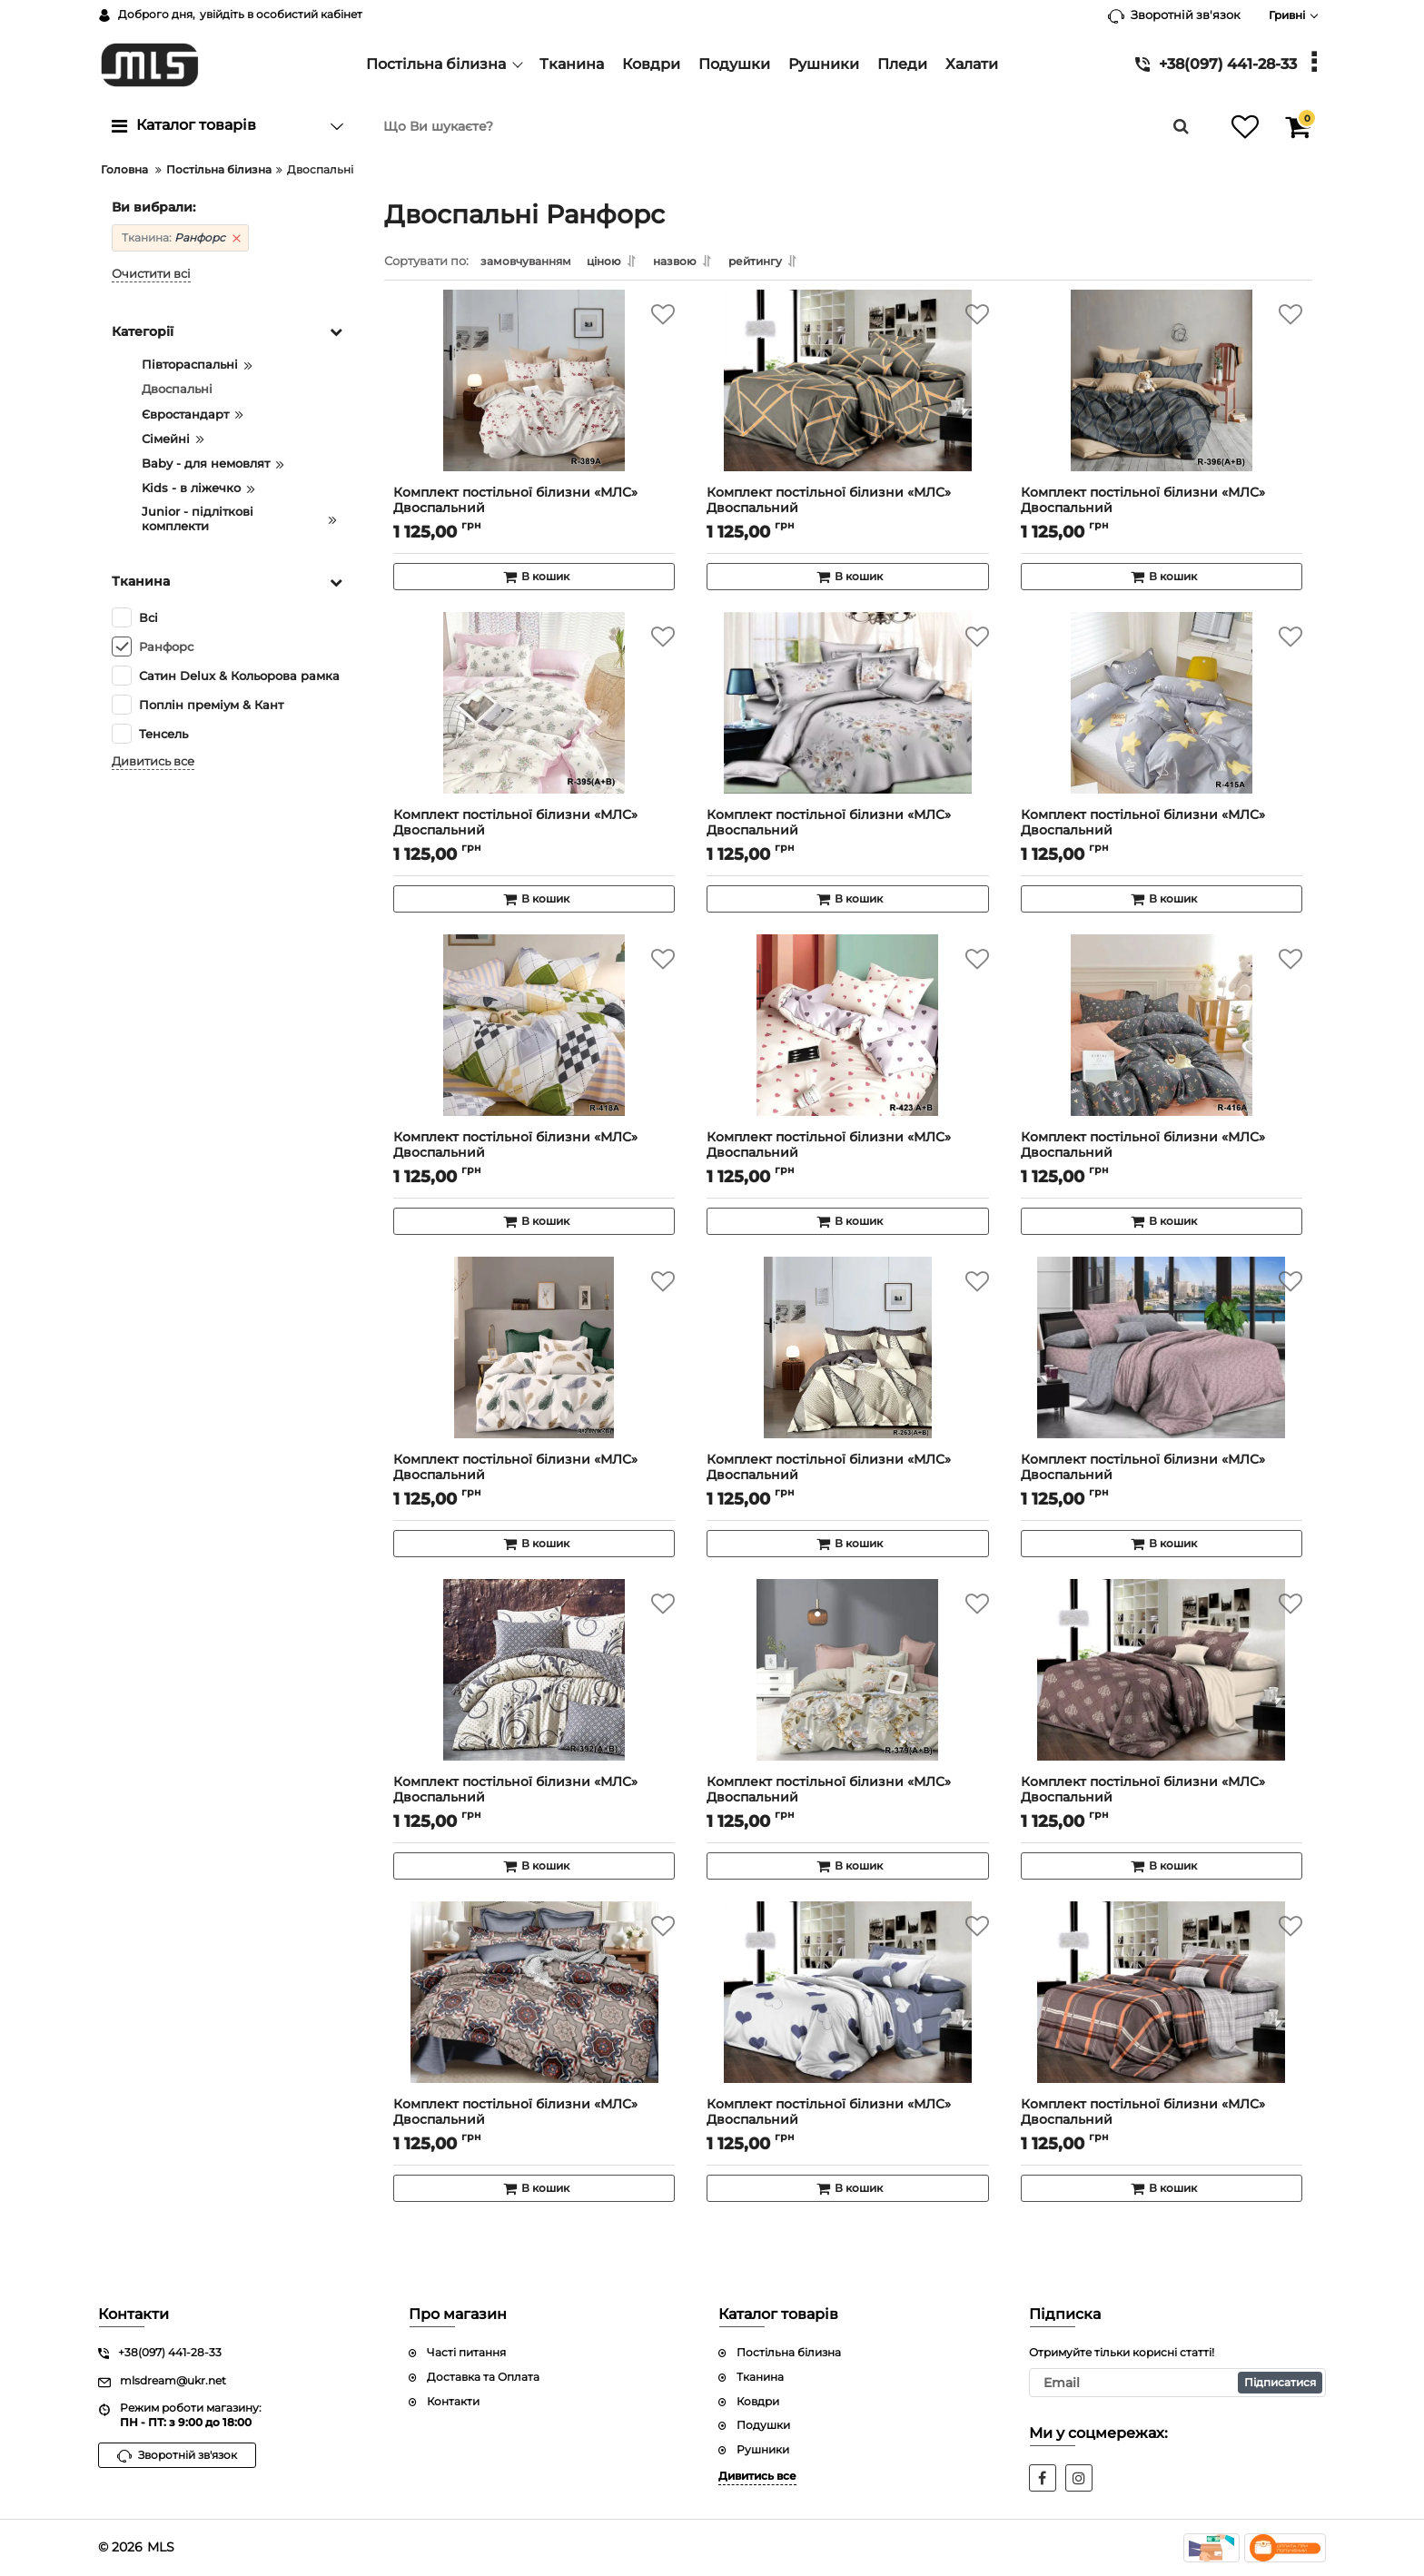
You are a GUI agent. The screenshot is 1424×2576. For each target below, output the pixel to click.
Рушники (763, 2449)
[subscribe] (1178, 2382)
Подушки (763, 2426)
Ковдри (758, 2401)
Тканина (760, 2377)
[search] (778, 126)
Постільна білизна (789, 2352)
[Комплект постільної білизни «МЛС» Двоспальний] (534, 398)
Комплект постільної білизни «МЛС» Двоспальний (534, 513)
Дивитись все (153, 761)
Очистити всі (151, 274)
